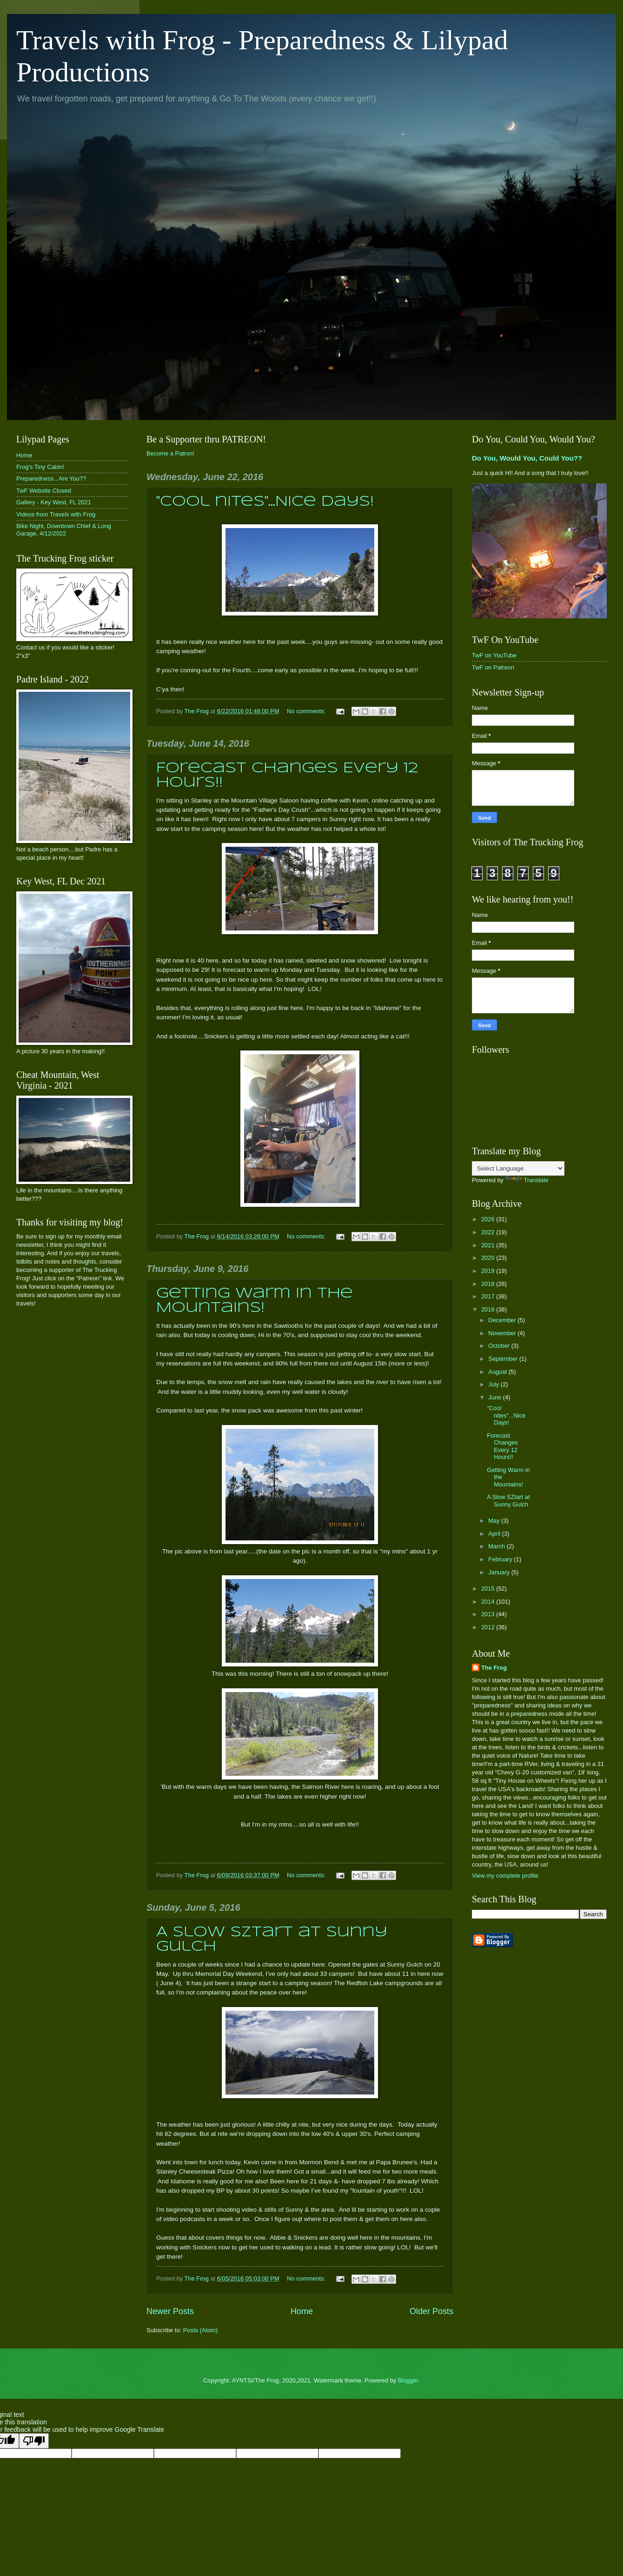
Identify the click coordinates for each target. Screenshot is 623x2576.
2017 (488, 1296)
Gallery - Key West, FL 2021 (53, 502)
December (502, 1320)
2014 (488, 1601)
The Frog (494, 1667)
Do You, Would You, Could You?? (527, 458)
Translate (527, 1180)
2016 (488, 1309)
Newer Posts (170, 2311)
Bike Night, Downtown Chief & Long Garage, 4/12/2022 (63, 529)
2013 (488, 1614)
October (499, 1345)
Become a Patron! (170, 453)
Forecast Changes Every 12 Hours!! (502, 1446)
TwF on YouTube (494, 655)
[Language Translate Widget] (518, 1168)
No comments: (307, 711)
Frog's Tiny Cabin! (40, 466)
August (498, 1371)
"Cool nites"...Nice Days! (265, 502)
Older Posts (431, 2311)
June (495, 1397)
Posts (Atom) (200, 2330)
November (502, 1333)
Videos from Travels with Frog (55, 514)
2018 (488, 1283)
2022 (488, 1232)
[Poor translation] (34, 2441)
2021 (488, 1245)
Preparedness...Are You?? (51, 478)
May (494, 1520)
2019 (488, 1270)
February (501, 1559)
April (495, 1533)
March (497, 1546)
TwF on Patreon (493, 667)
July (494, 1384)
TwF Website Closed (43, 490)
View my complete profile (505, 1875)
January (499, 1572)
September (503, 1358)
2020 (488, 1257)
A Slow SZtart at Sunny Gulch (508, 1500)
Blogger (408, 2380)
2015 (488, 1588)
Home (302, 2311)
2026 (488, 1219)
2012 (488, 1627)
